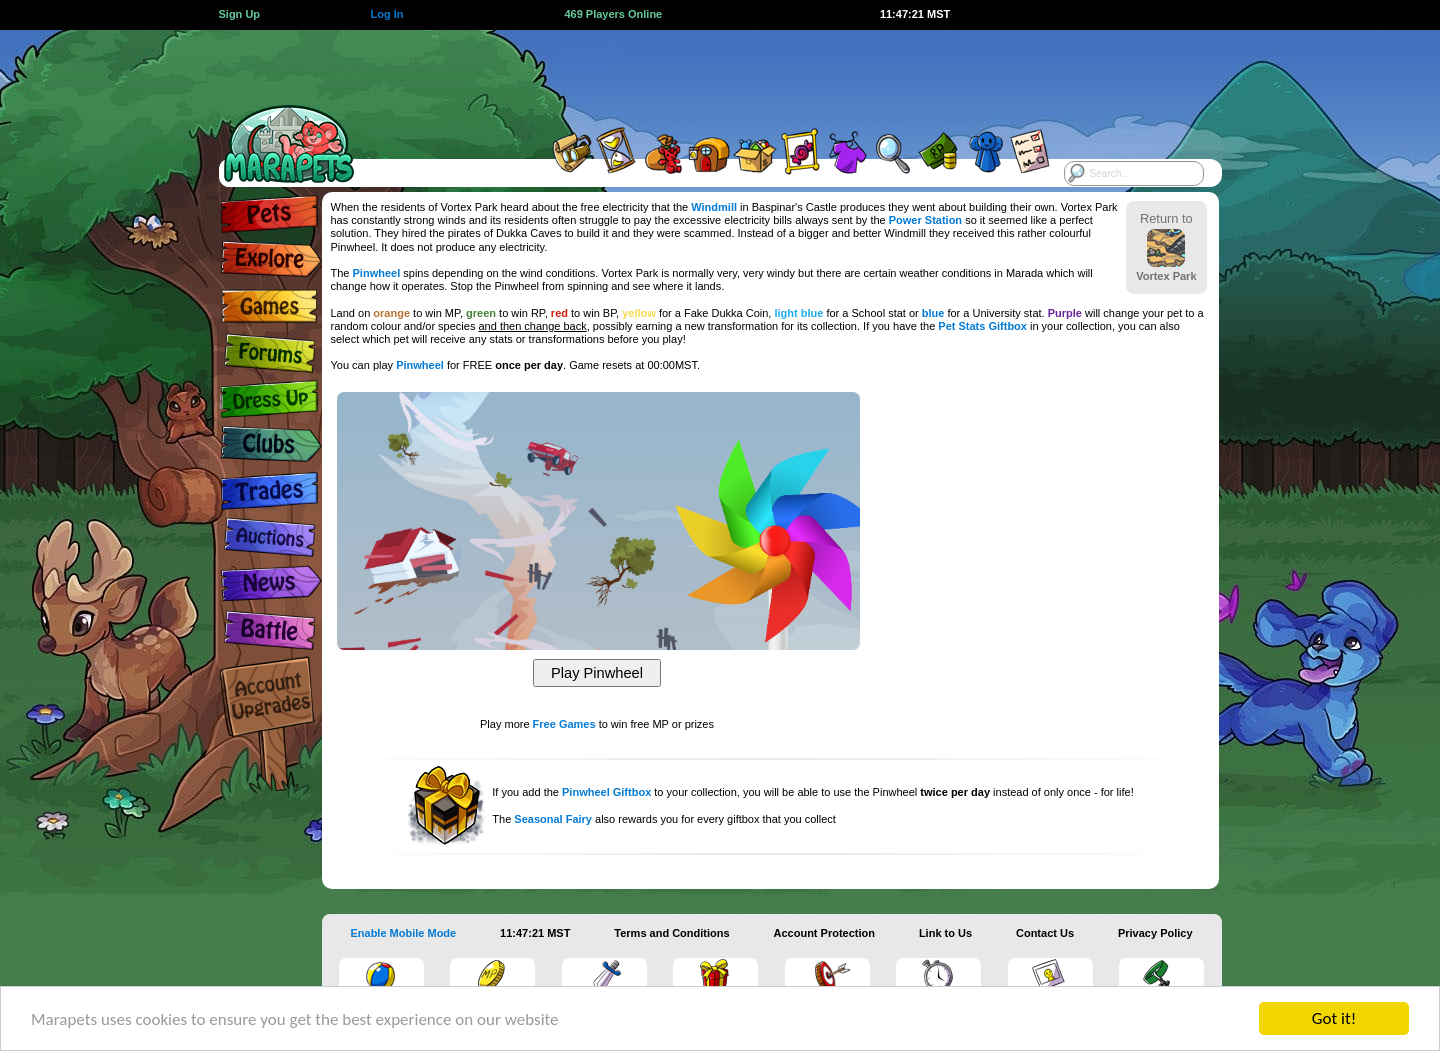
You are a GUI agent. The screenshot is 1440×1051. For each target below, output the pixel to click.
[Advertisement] (702, 75)
